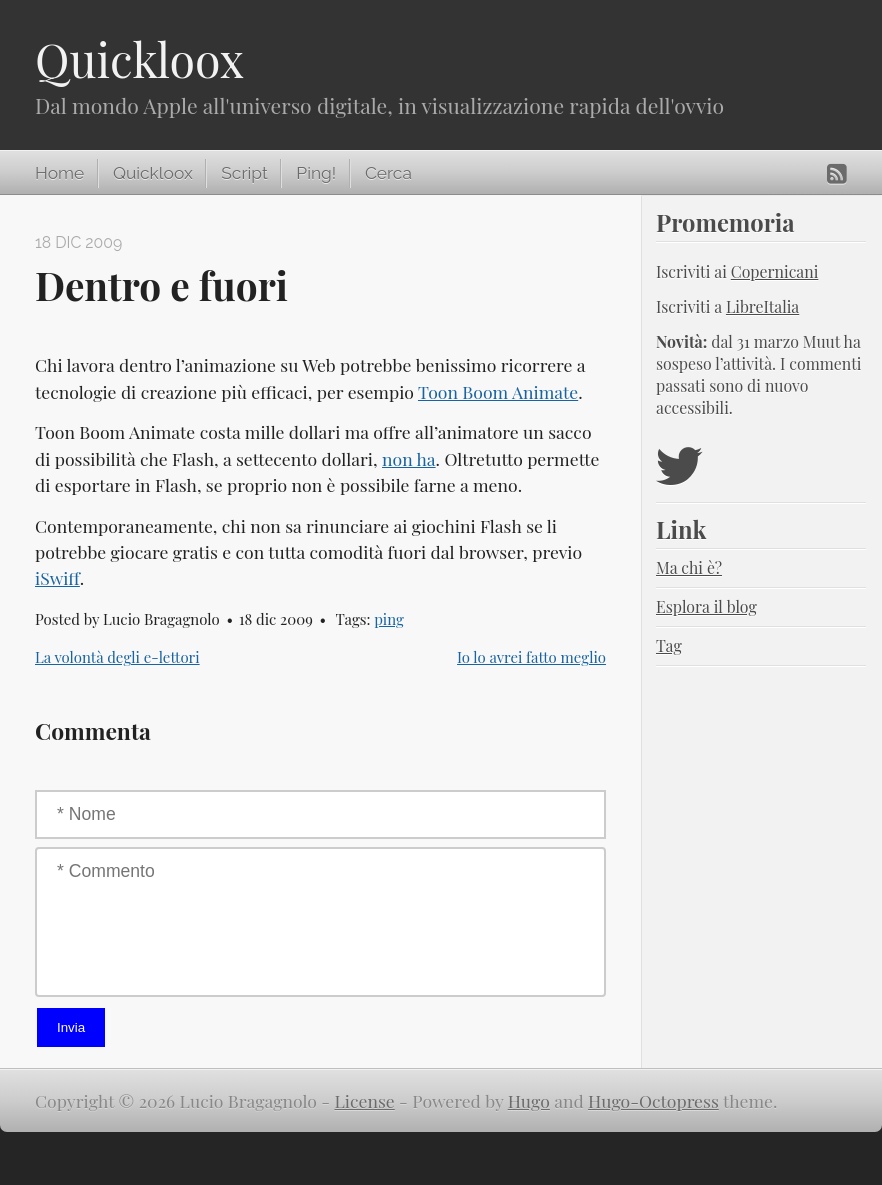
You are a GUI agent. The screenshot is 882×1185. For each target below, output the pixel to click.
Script (244, 173)
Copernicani (775, 271)
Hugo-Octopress (653, 1100)
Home (59, 173)
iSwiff (57, 577)
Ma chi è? (689, 567)
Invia (71, 1027)
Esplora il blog (706, 606)
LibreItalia (762, 306)
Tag (669, 645)
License (365, 1100)
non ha (409, 458)
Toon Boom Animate (498, 391)
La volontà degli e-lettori (117, 657)
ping (389, 619)
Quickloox (139, 59)
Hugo (529, 1100)
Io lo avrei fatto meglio (531, 657)
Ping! (316, 173)
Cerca (388, 173)
